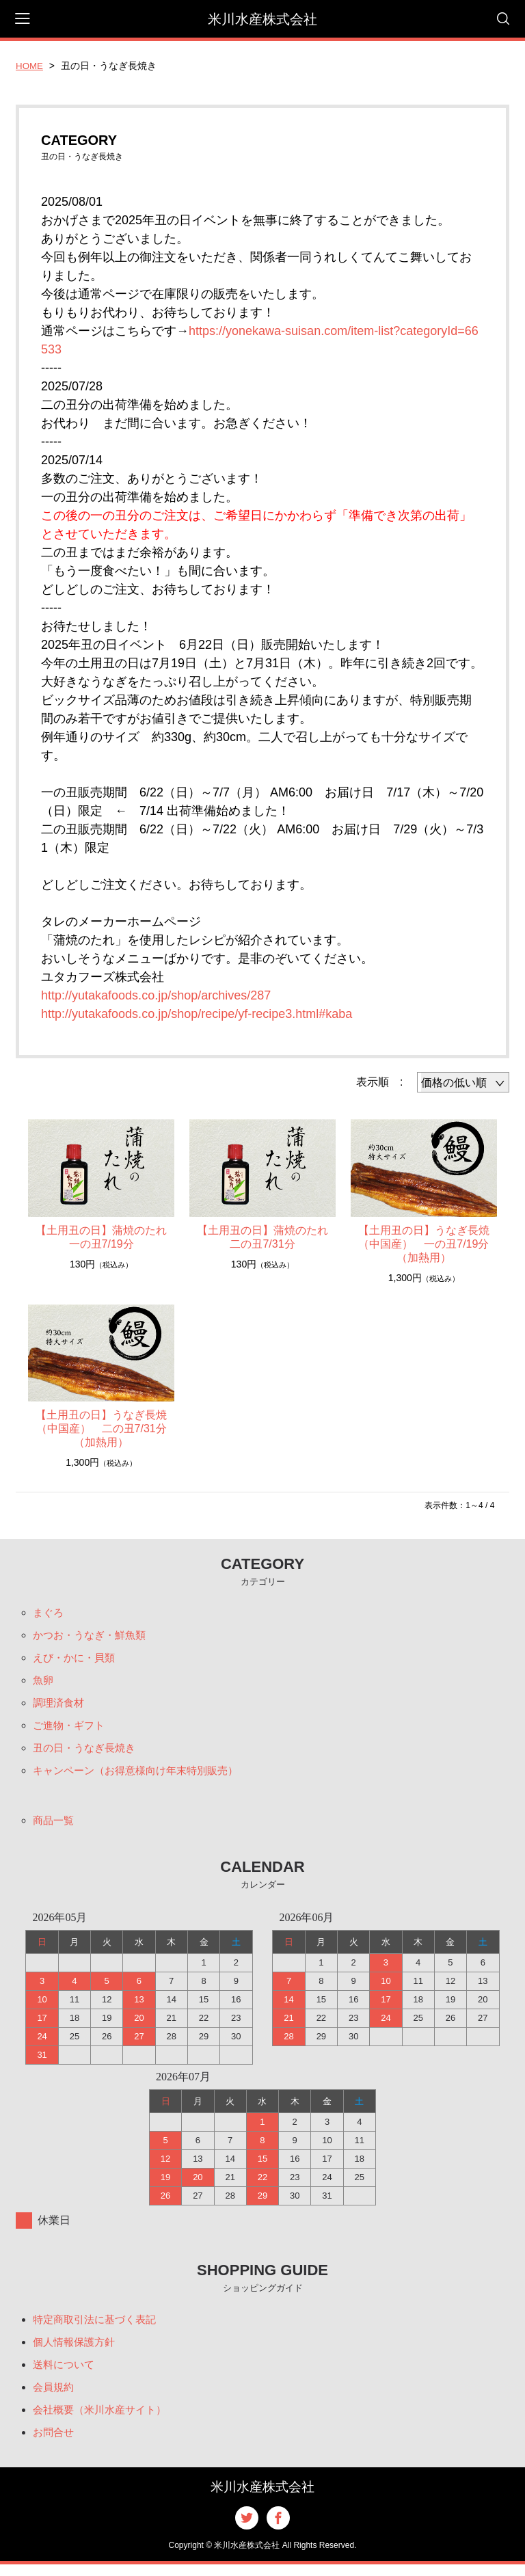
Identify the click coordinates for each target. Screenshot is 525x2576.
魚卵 (44, 1683)
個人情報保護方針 (76, 2349)
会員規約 (55, 2396)
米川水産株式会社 (262, 19)
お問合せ (55, 2442)
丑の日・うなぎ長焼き (87, 1752)
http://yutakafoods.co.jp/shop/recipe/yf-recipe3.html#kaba (196, 1014)
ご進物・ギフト (71, 1729)
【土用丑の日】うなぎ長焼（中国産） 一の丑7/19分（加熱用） (423, 1243)
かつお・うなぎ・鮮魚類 (93, 1636)
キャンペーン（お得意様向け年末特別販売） (142, 1776)
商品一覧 (55, 1826)
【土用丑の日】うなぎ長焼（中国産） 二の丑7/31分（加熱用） (101, 1428)
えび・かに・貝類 (76, 1659)
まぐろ (49, 1613)
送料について (65, 2372)
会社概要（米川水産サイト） (104, 2419)
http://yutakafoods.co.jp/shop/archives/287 (156, 995)
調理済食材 (60, 1706)
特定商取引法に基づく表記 (98, 2326)
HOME (30, 65)
